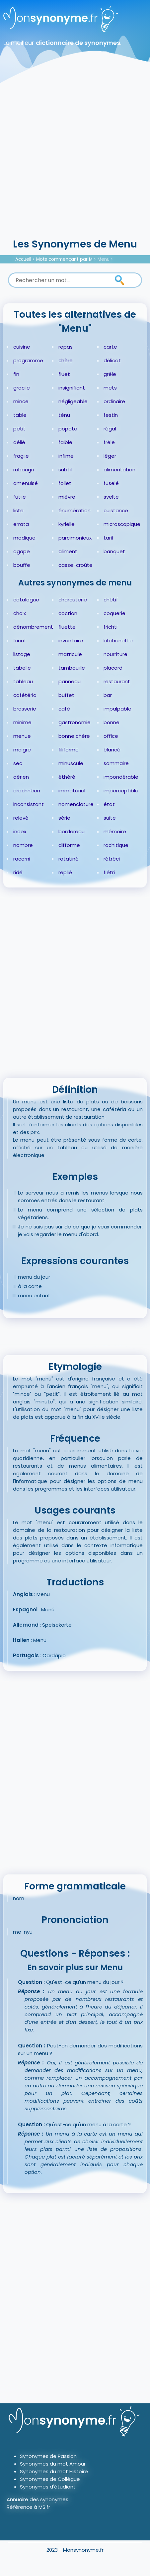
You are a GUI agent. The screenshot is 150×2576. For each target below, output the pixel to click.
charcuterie (72, 599)
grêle (110, 374)
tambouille (71, 667)
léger (110, 455)
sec (17, 763)
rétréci (112, 858)
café (64, 708)
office (111, 735)
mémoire (115, 831)
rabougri (23, 469)
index (19, 831)
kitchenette (118, 640)
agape (21, 551)
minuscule (70, 763)
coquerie (114, 613)
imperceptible (121, 790)
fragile (21, 455)
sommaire (116, 763)
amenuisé (25, 483)
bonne (111, 722)
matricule (70, 654)
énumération (74, 510)
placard (113, 667)
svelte (111, 496)
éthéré (66, 776)
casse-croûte (75, 565)
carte (110, 346)
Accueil (23, 259)
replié (65, 872)
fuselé (111, 483)
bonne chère (74, 735)
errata (21, 524)
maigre (22, 749)
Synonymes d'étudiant (48, 2486)
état (109, 804)
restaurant (117, 681)
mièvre (66, 496)
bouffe (21, 565)
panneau (69, 681)
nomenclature (76, 804)
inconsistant (28, 804)
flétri (109, 872)
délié (19, 442)
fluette (67, 626)
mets (110, 387)
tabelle (22, 667)
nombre (23, 845)
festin (111, 414)
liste (18, 510)
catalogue (26, 599)
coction (67, 613)
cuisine (21, 346)
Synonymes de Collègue (50, 2479)
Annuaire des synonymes (37, 2499)
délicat (112, 360)
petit (19, 428)
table (20, 414)
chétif (111, 599)
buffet (66, 695)
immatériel (71, 790)
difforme (69, 845)
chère (65, 360)
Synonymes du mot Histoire (54, 2471)
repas (65, 346)
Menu (104, 259)
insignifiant (71, 387)
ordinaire (114, 401)
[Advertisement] (75, 158)
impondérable (121, 776)
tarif (109, 537)
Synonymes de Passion (48, 2456)
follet (64, 483)
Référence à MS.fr (28, 2506)
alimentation (119, 469)
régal (110, 428)
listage (21, 654)
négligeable (73, 401)
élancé (112, 749)
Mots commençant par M (64, 259)
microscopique (122, 524)
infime (66, 455)
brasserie (24, 708)
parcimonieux (75, 537)
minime (22, 722)
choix (19, 613)
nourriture (115, 654)
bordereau (71, 831)
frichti (110, 626)
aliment (67, 551)
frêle (109, 442)
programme (28, 360)
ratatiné (68, 858)
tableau (23, 681)
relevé (21, 817)
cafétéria (25, 695)
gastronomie (74, 722)
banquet (114, 551)
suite (110, 817)
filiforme (68, 749)
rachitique (116, 845)
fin (16, 374)
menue (22, 735)
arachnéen (26, 790)
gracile (21, 387)
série (64, 817)
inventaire (70, 640)
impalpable (117, 708)
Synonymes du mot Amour (53, 2463)
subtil (65, 469)
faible (65, 442)
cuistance (116, 510)
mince (21, 401)
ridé (18, 872)
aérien (21, 776)
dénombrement (33, 626)
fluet (64, 374)
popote (67, 428)
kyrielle (66, 524)
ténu (64, 414)
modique (24, 537)
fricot (20, 640)
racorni (21, 858)
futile (19, 496)
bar (108, 695)
